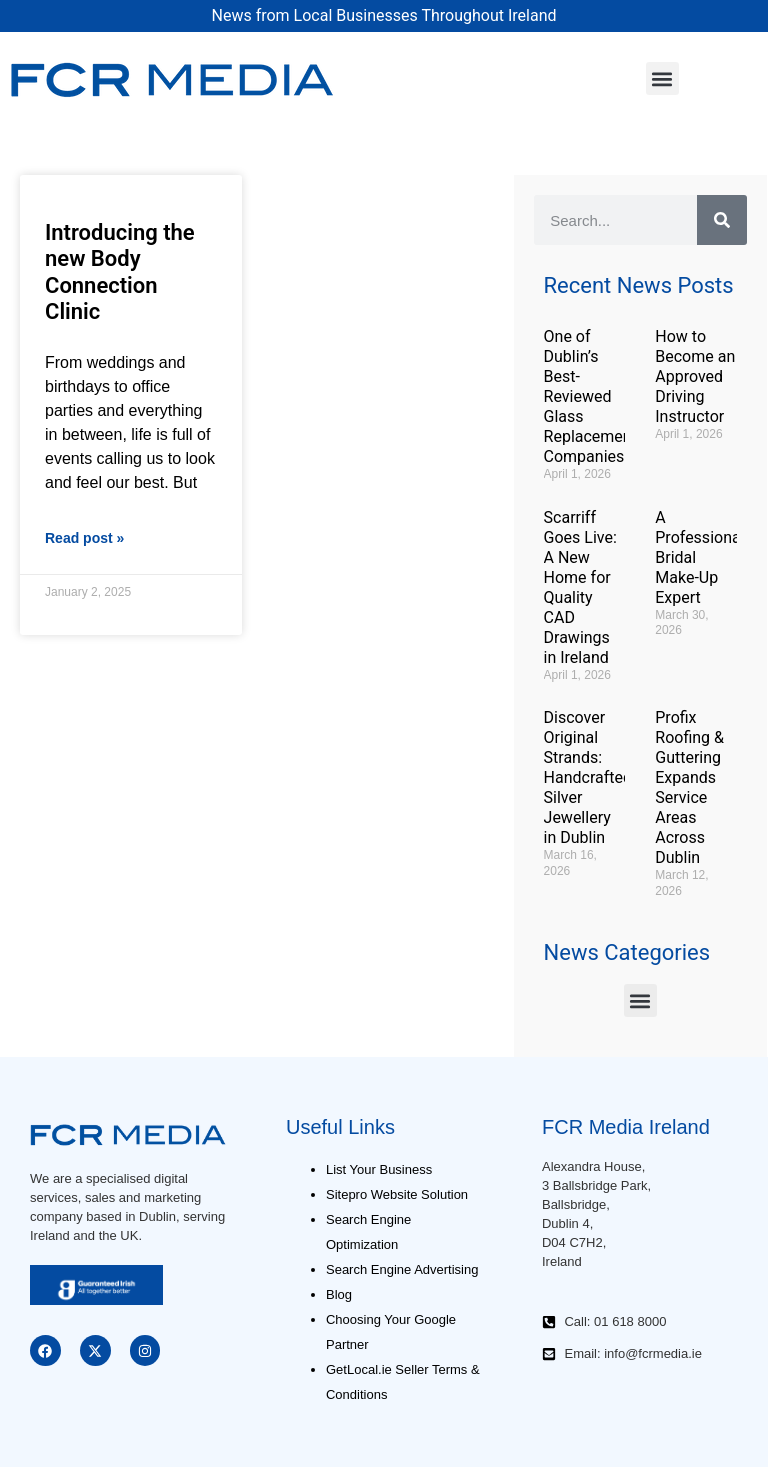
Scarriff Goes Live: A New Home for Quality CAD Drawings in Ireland (580, 587)
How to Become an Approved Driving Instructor (695, 376)
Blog (339, 1294)
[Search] (722, 220)
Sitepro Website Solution (397, 1194)
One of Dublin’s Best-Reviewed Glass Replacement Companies (590, 396)
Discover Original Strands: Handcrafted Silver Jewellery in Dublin (588, 777)
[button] (662, 78)
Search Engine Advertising (402, 1269)
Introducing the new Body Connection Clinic (120, 272)
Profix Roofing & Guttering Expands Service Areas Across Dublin (689, 787)
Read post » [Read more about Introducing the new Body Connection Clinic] (84, 538)
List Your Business (379, 1169)
